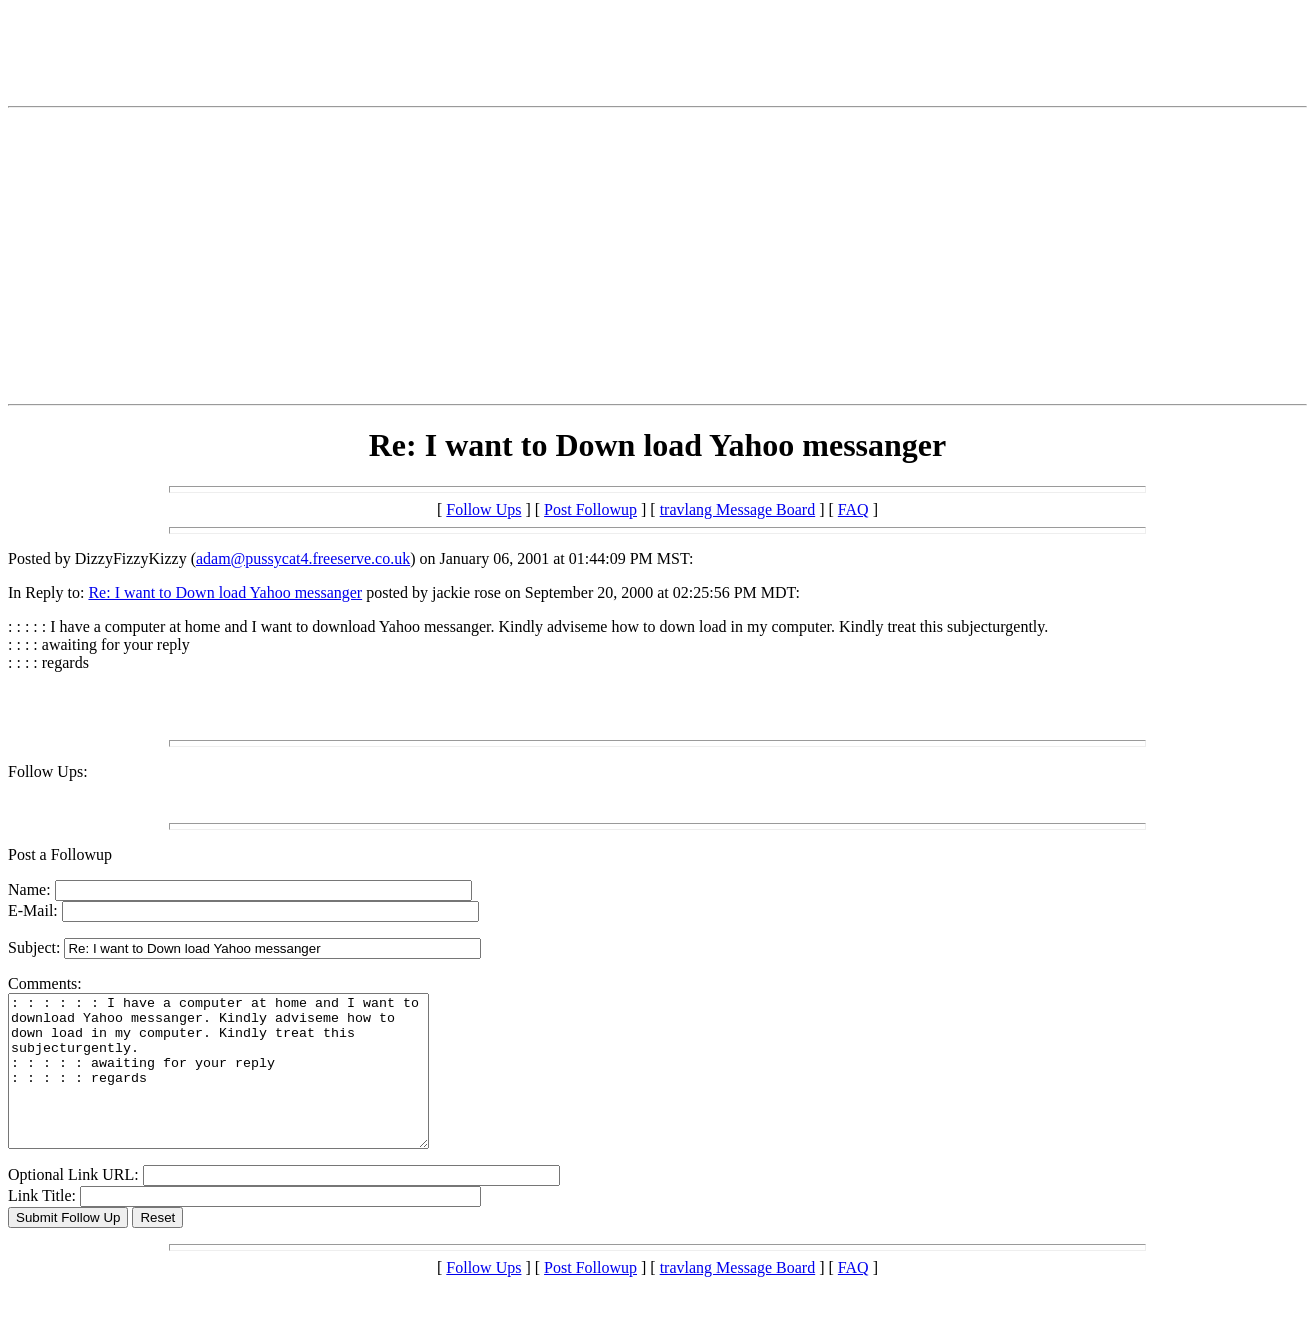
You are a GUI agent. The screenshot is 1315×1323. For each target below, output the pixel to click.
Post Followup (590, 509)
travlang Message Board (738, 509)
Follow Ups (483, 509)
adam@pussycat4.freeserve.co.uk (303, 558)
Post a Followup (60, 854)
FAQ (853, 509)
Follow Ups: (48, 771)
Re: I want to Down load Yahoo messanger (225, 592)
